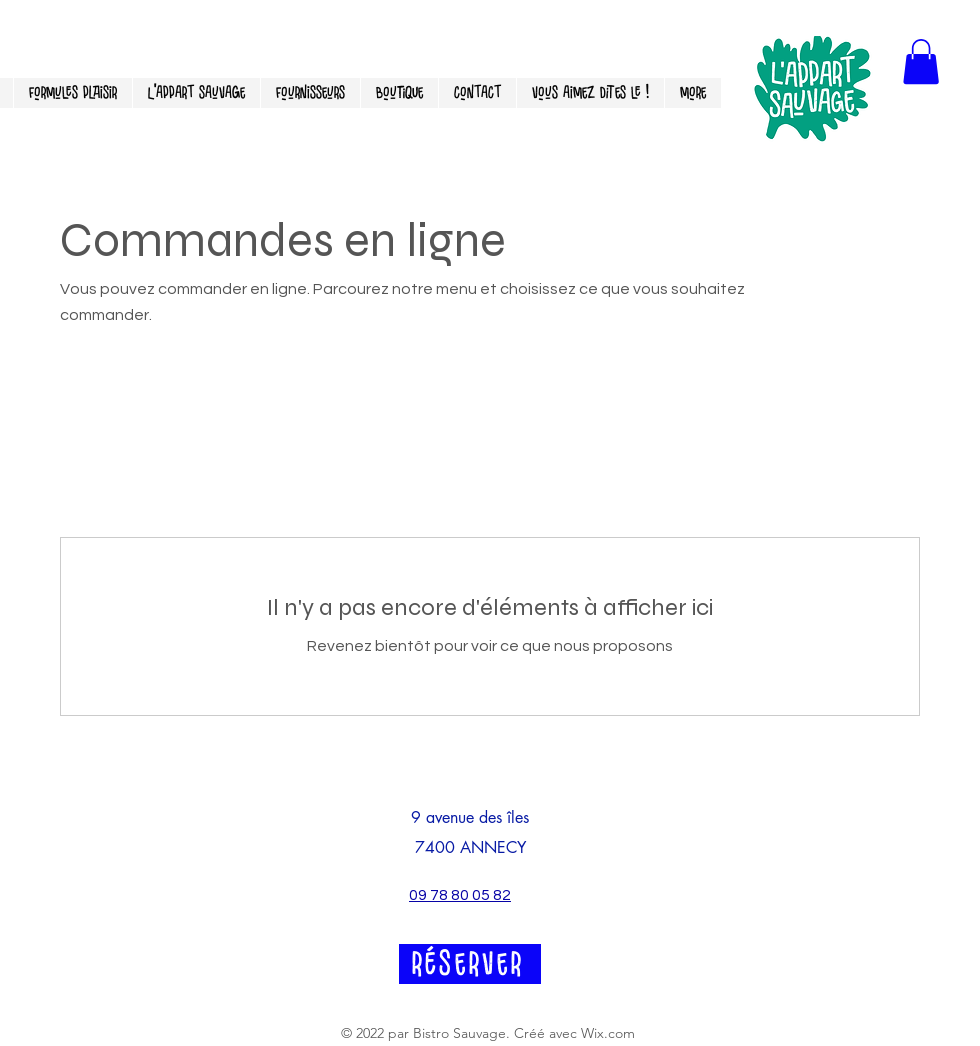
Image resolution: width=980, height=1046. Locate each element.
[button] (921, 61)
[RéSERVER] (470, 964)
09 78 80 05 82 (460, 895)
